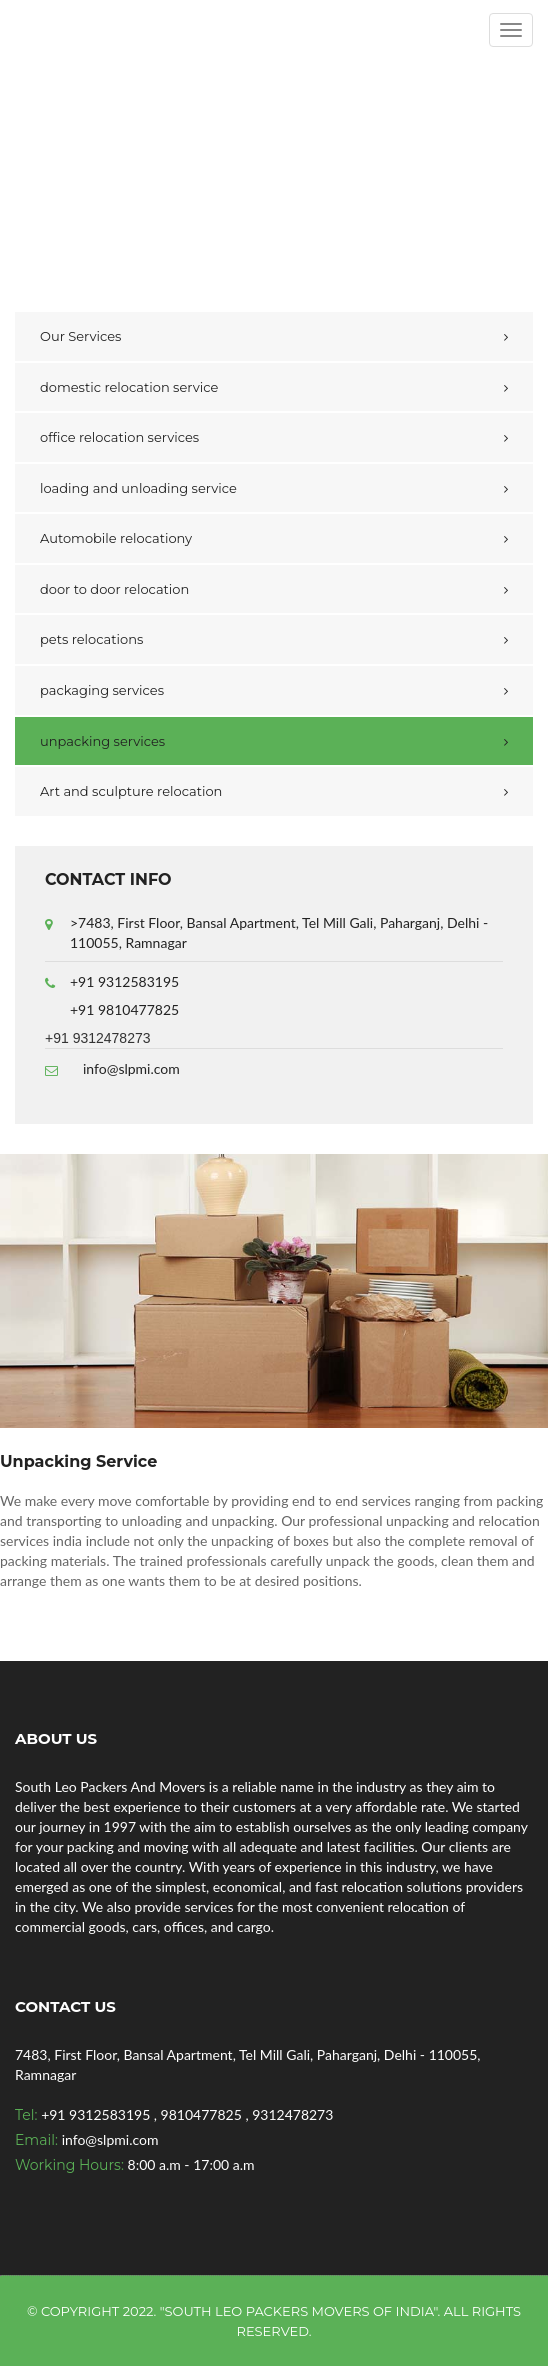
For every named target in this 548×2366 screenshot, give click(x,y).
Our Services (80, 336)
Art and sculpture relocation (131, 791)
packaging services (102, 690)
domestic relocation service (129, 387)
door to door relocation (114, 589)
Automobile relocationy (116, 538)
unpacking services (102, 741)
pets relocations (91, 639)
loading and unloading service (138, 488)
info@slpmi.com (131, 1068)
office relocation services (119, 437)
